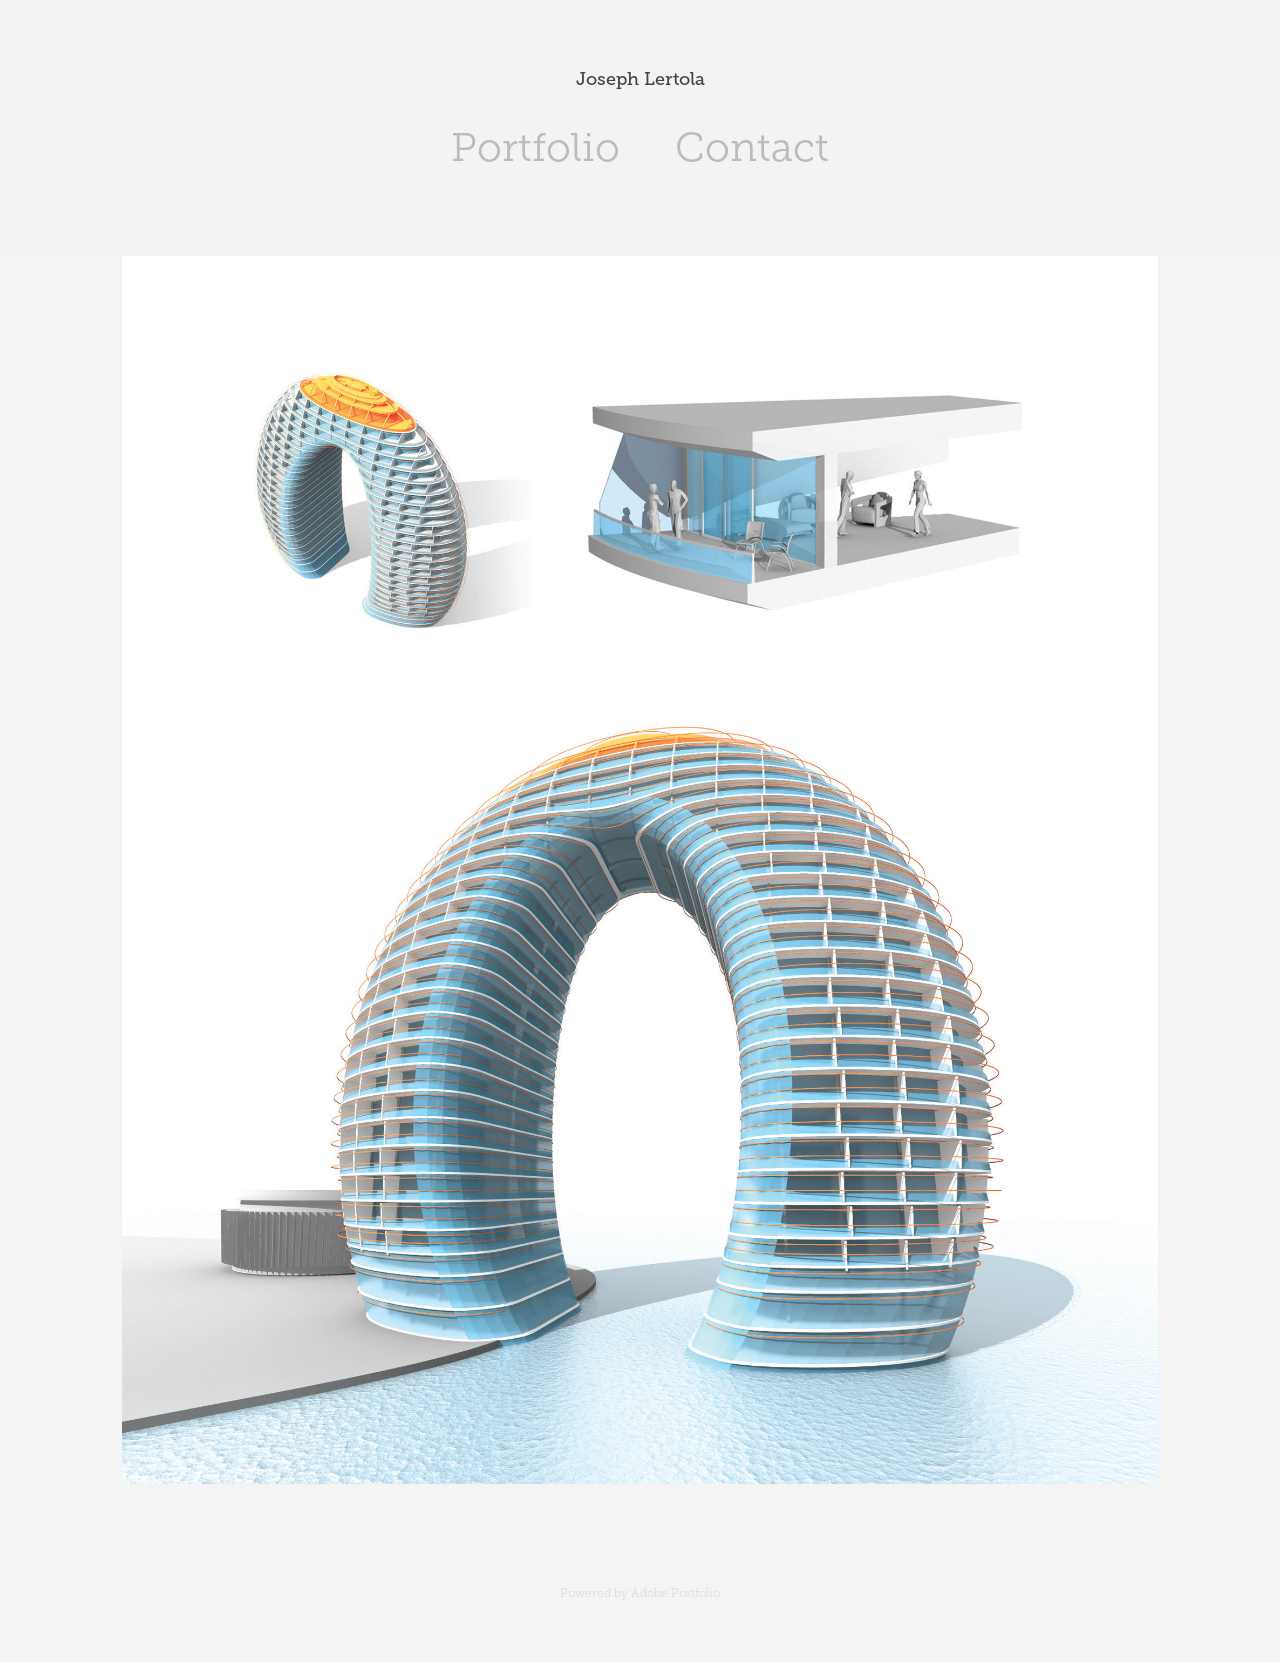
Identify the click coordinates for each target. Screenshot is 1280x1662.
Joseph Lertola (640, 79)
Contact (752, 147)
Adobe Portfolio (675, 1593)
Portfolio (535, 147)
